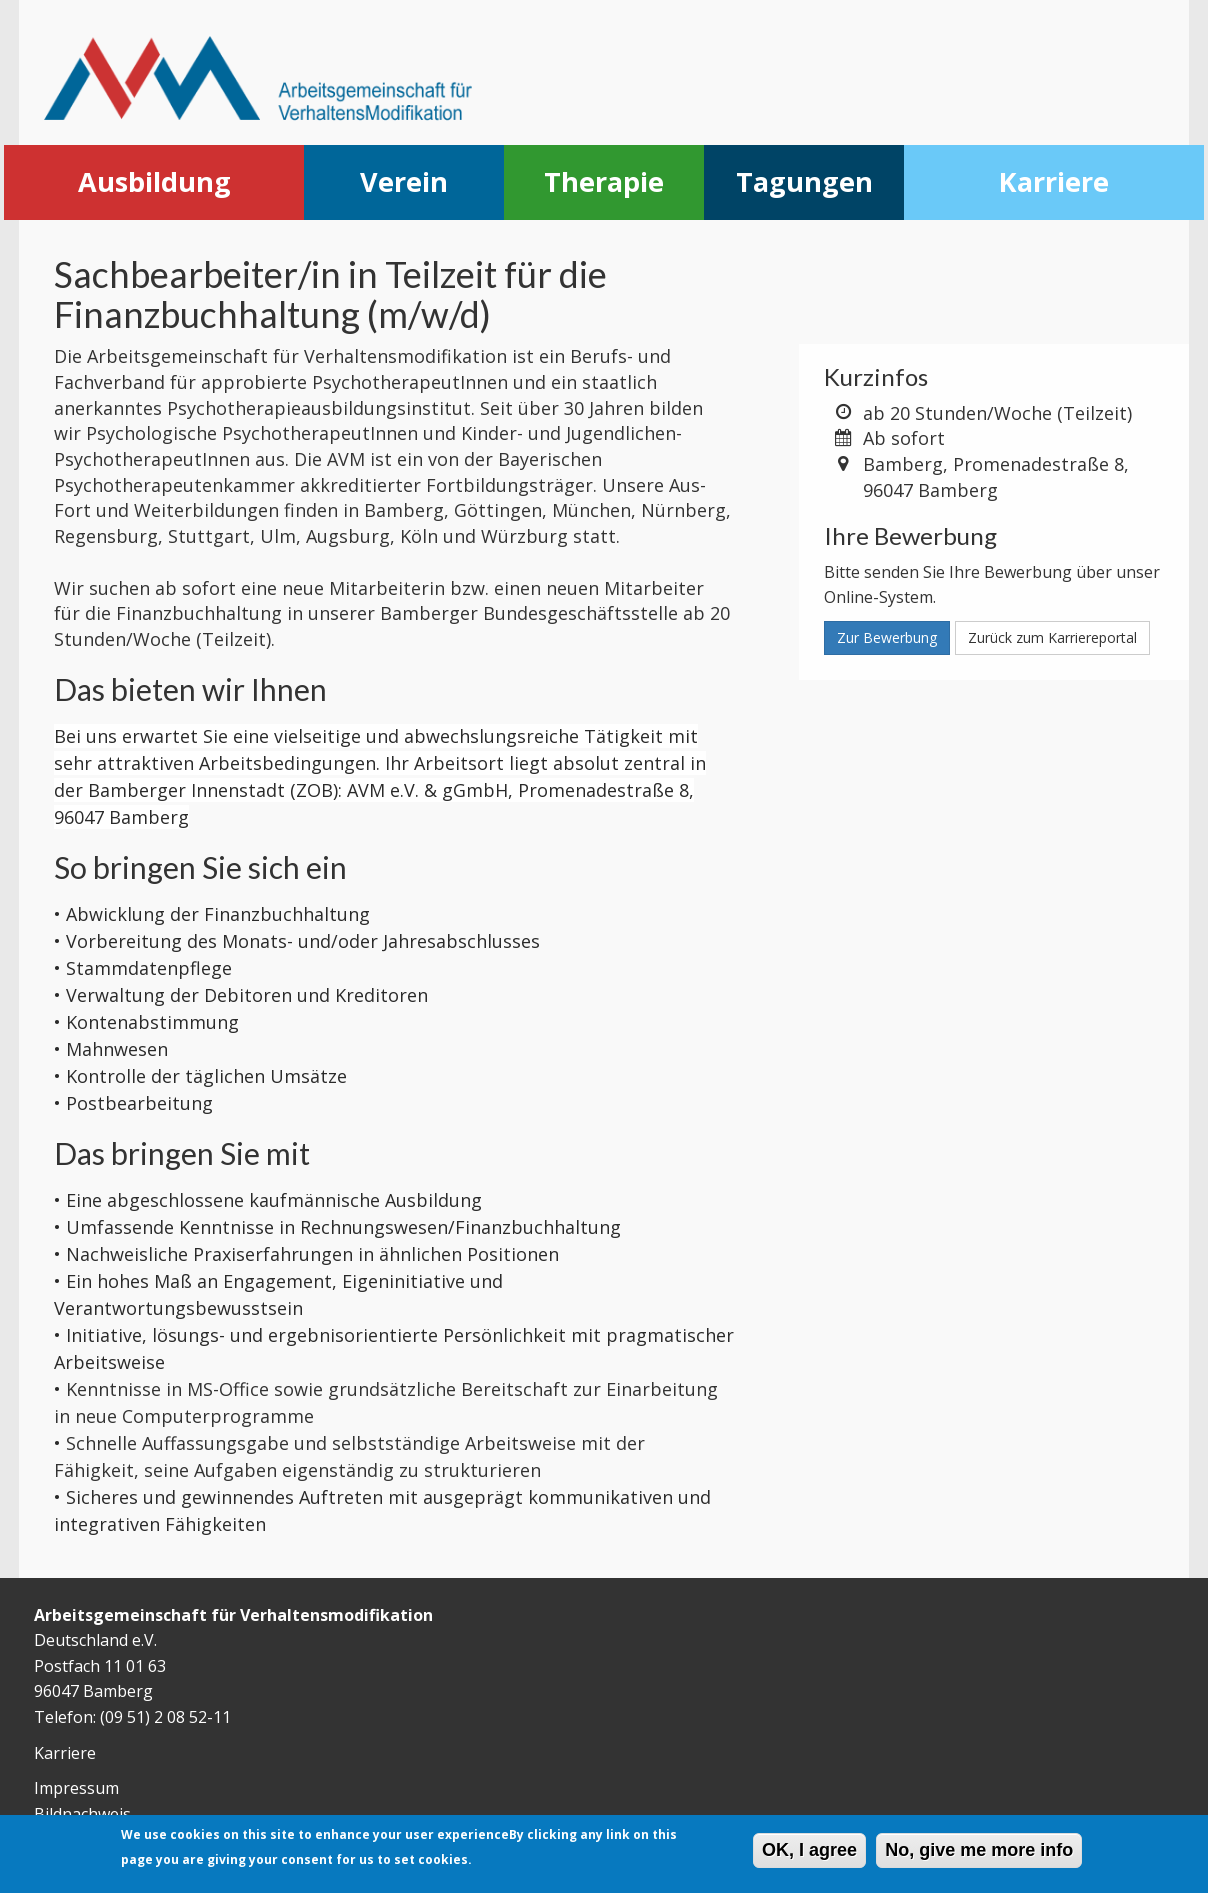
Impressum (76, 1788)
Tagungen (804, 181)
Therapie (604, 181)
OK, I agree (809, 1853)
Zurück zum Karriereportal (1052, 637)
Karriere (1054, 181)
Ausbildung (154, 181)
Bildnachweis (82, 1814)
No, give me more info (979, 1853)
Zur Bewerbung (887, 637)
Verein (404, 181)
